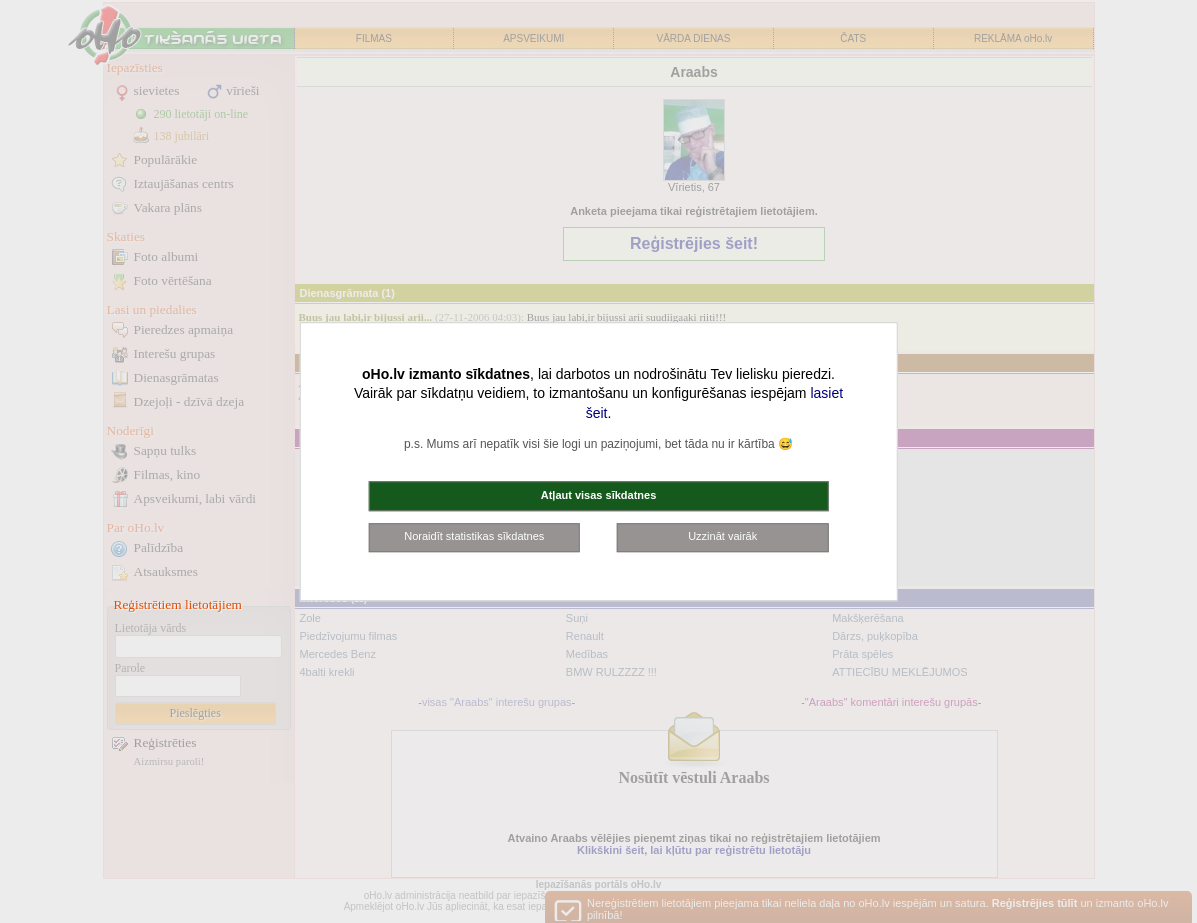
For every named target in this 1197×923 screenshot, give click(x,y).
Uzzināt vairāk (722, 537)
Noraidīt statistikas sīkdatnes (474, 537)
